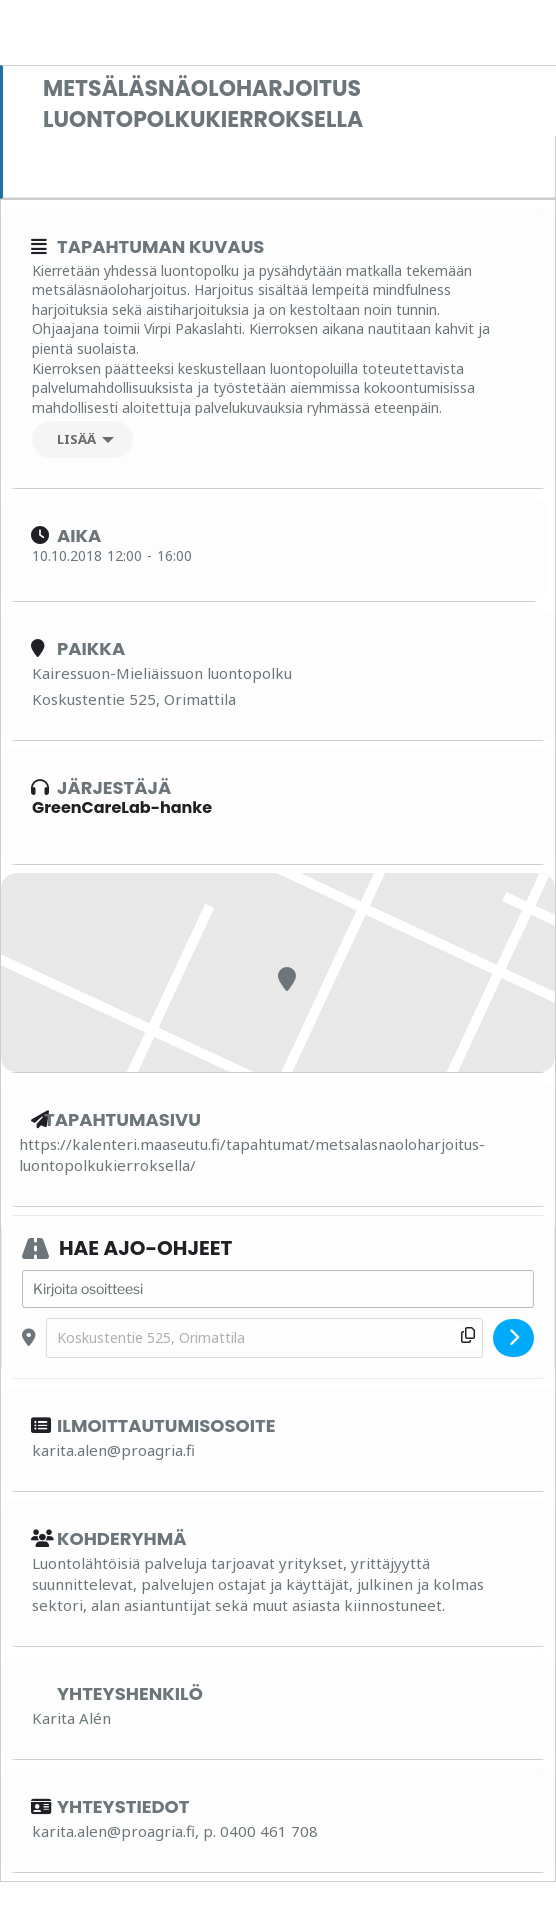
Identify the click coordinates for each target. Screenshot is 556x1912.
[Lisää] (82, 439)
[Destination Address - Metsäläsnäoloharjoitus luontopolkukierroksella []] (264, 1338)
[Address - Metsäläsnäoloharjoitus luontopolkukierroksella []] (278, 1289)
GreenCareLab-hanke (122, 807)
